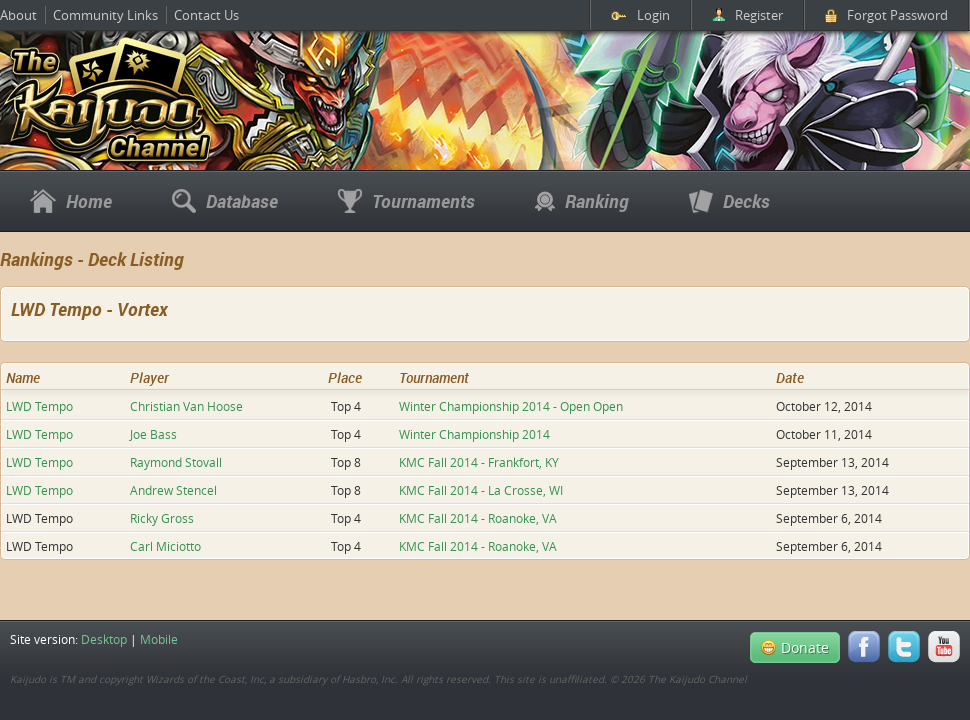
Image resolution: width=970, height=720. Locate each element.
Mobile (159, 639)
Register (747, 15)
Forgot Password (886, 15)
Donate (795, 647)
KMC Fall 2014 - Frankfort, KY (479, 462)
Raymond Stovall (176, 462)
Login (640, 15)
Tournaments (406, 201)
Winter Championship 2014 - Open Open (511, 406)
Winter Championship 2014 (474, 434)
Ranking (582, 201)
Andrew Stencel (173, 490)
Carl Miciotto (165, 546)
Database (225, 201)
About (18, 15)
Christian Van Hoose (186, 406)
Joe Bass (153, 434)
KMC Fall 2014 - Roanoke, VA (478, 518)
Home (71, 201)
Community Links (105, 15)
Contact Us (206, 15)
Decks (729, 201)
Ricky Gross (162, 518)
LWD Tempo (39, 406)
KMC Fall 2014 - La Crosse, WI (481, 490)
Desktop (104, 639)
